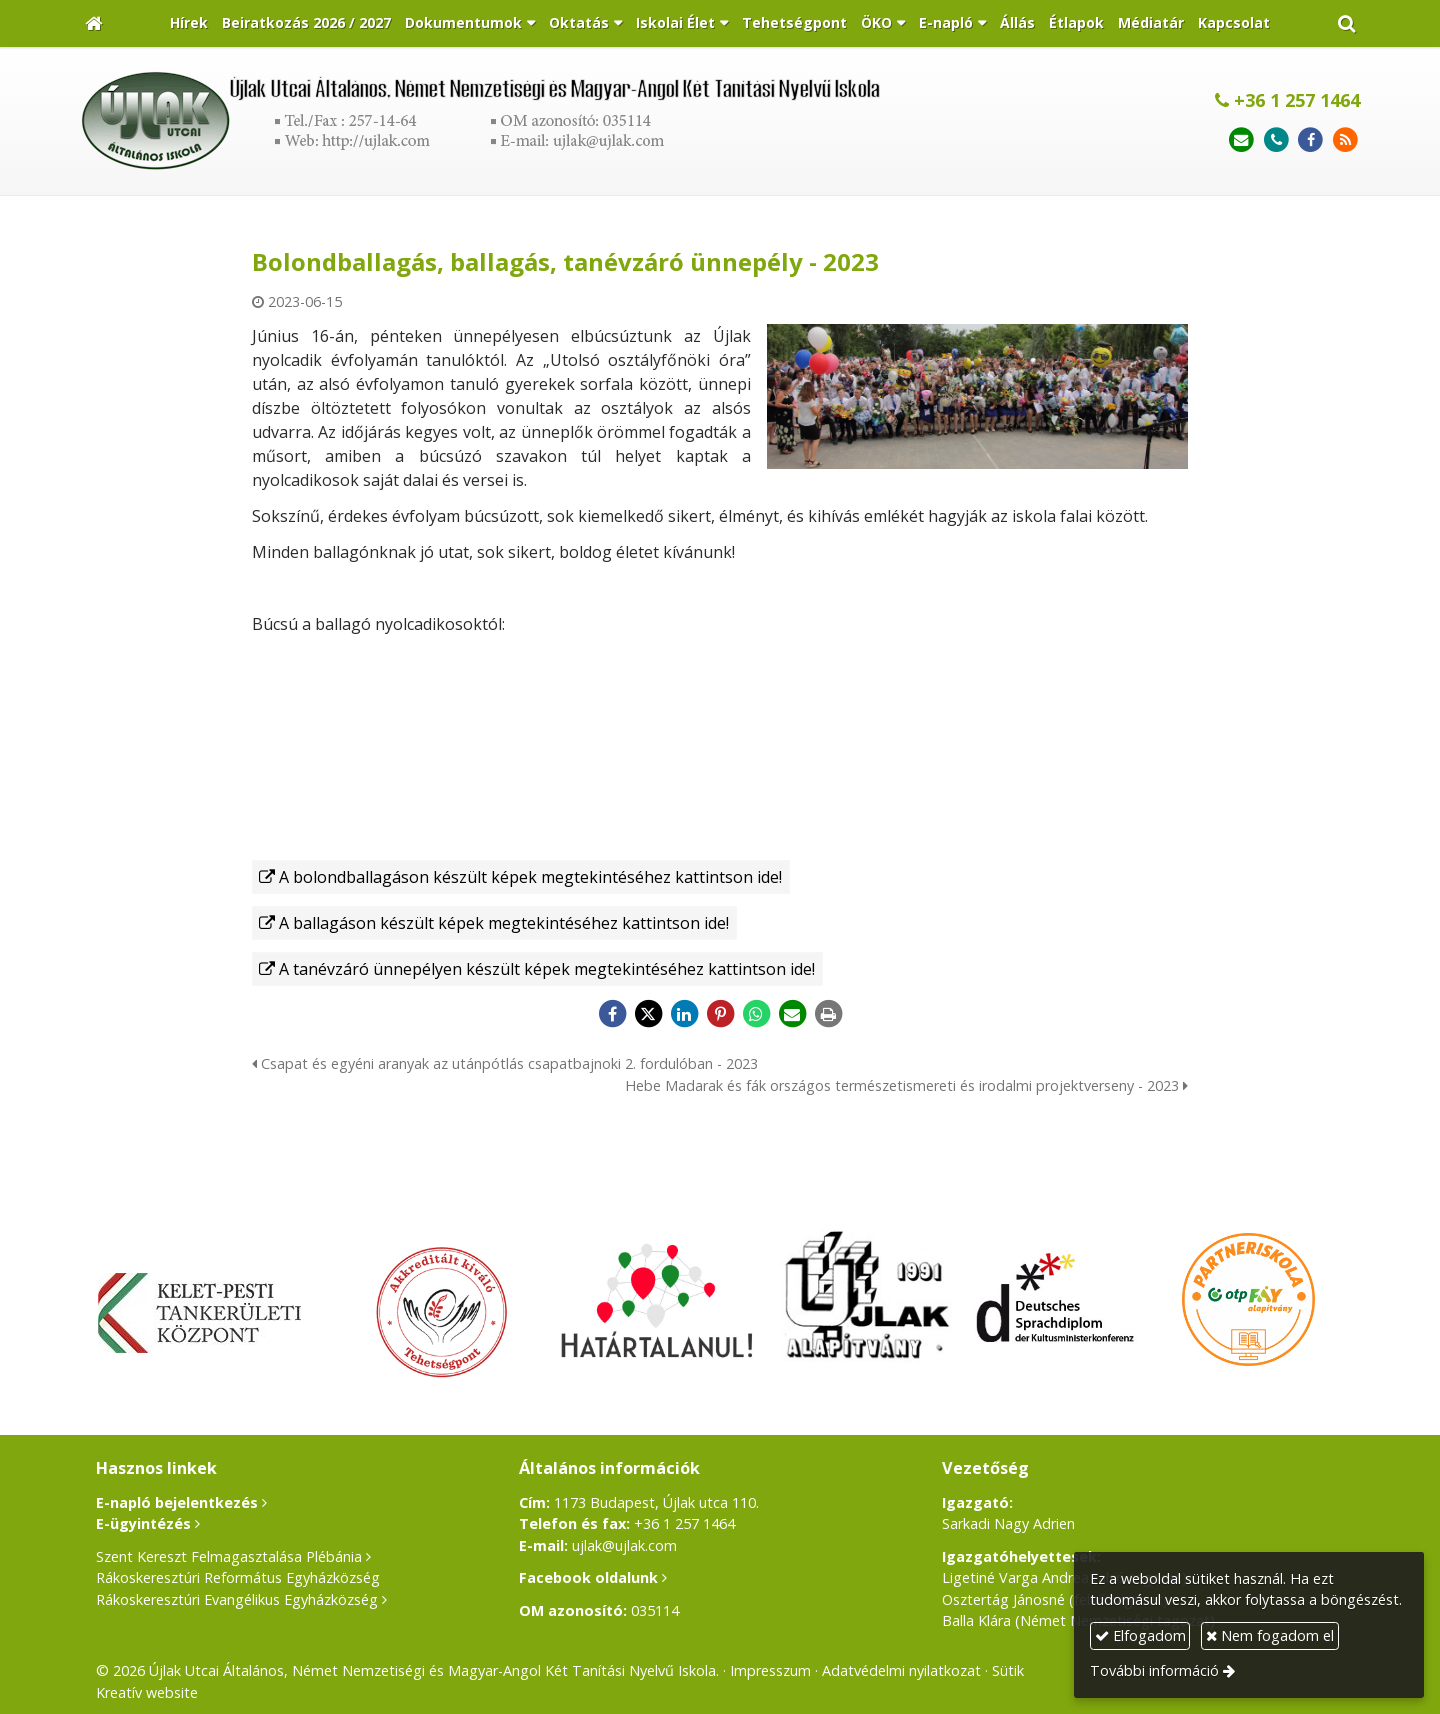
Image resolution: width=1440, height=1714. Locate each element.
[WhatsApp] (756, 1014)
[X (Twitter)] (648, 1014)
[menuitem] (189, 23)
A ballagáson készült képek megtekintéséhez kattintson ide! (504, 923)
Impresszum (770, 1670)
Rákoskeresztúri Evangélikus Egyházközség (237, 1599)
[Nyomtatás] (828, 1014)
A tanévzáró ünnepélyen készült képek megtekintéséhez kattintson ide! (547, 969)
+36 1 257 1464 (1287, 100)
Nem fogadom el (1270, 1635)
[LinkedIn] (684, 1014)
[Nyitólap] (93, 23)
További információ (1154, 1670)
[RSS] (1345, 140)
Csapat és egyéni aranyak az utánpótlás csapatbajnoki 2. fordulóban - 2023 (505, 1063)
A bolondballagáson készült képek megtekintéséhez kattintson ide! (530, 877)
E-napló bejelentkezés (177, 1502)
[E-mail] (1241, 140)
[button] (1346, 23)
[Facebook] (1310, 140)
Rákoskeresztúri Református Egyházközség (238, 1577)
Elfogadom (1140, 1635)
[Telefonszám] (1276, 140)
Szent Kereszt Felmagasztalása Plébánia (229, 1556)
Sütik (1008, 1670)
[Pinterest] (720, 1014)
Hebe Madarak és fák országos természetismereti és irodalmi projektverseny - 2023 (906, 1085)
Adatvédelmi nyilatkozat (901, 1670)
